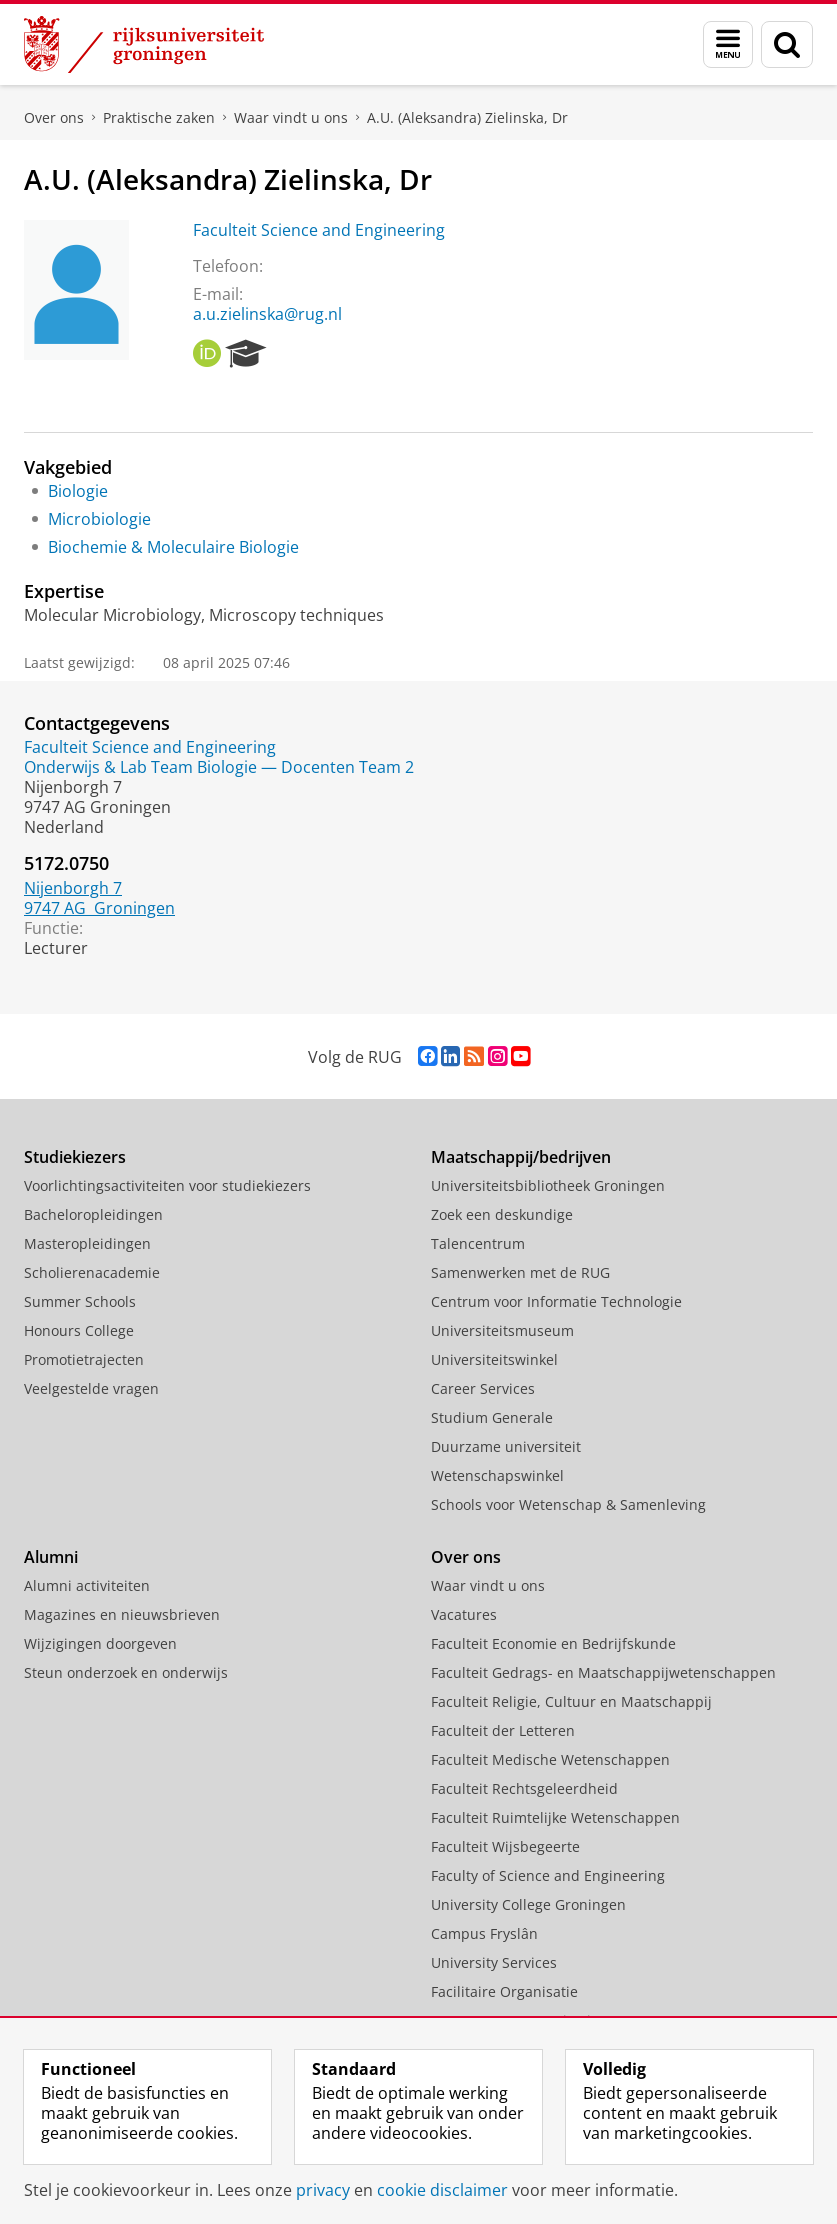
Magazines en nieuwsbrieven (122, 1614)
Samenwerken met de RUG (520, 1272)
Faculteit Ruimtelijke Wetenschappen (555, 1817)
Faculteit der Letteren (503, 1730)
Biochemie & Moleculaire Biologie (173, 547)
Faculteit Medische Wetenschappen (550, 1759)
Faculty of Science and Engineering (548, 1875)
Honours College (79, 1330)
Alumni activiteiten (87, 1585)
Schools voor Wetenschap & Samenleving (568, 1504)
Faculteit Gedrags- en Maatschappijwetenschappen (603, 1672)
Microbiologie (99, 519)
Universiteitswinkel (494, 1359)
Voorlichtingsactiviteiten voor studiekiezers (167, 1185)
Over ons (54, 117)
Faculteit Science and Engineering (319, 230)
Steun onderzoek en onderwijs (126, 1672)
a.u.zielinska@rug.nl (267, 314)
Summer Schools (80, 1301)
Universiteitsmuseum (502, 1330)
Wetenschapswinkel (497, 1475)
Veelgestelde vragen (91, 1388)
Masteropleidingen (87, 1243)
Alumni (51, 1557)
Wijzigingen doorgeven (100, 1643)
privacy (323, 2190)
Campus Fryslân (484, 1933)
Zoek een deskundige (502, 1214)
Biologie (78, 491)
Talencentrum (478, 1243)
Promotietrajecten (84, 1359)
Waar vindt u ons (291, 117)
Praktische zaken (159, 117)
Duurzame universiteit (506, 1446)
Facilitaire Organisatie (504, 1991)
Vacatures (464, 1614)
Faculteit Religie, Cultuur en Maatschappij (571, 1701)
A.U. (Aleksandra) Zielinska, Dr (467, 117)
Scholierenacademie (92, 1272)
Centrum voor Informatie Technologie (556, 1301)
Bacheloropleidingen (93, 1214)
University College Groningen (528, 1904)
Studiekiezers (75, 1157)
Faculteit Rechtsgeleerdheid (524, 1788)
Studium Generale (492, 1417)
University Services (494, 1962)
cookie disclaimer (442, 2190)
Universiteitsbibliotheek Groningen (548, 1185)
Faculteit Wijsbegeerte (505, 1846)
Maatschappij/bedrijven (521, 1157)
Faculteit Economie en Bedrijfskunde (553, 1643)
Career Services (483, 1388)
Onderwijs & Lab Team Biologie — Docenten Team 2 (219, 767)
